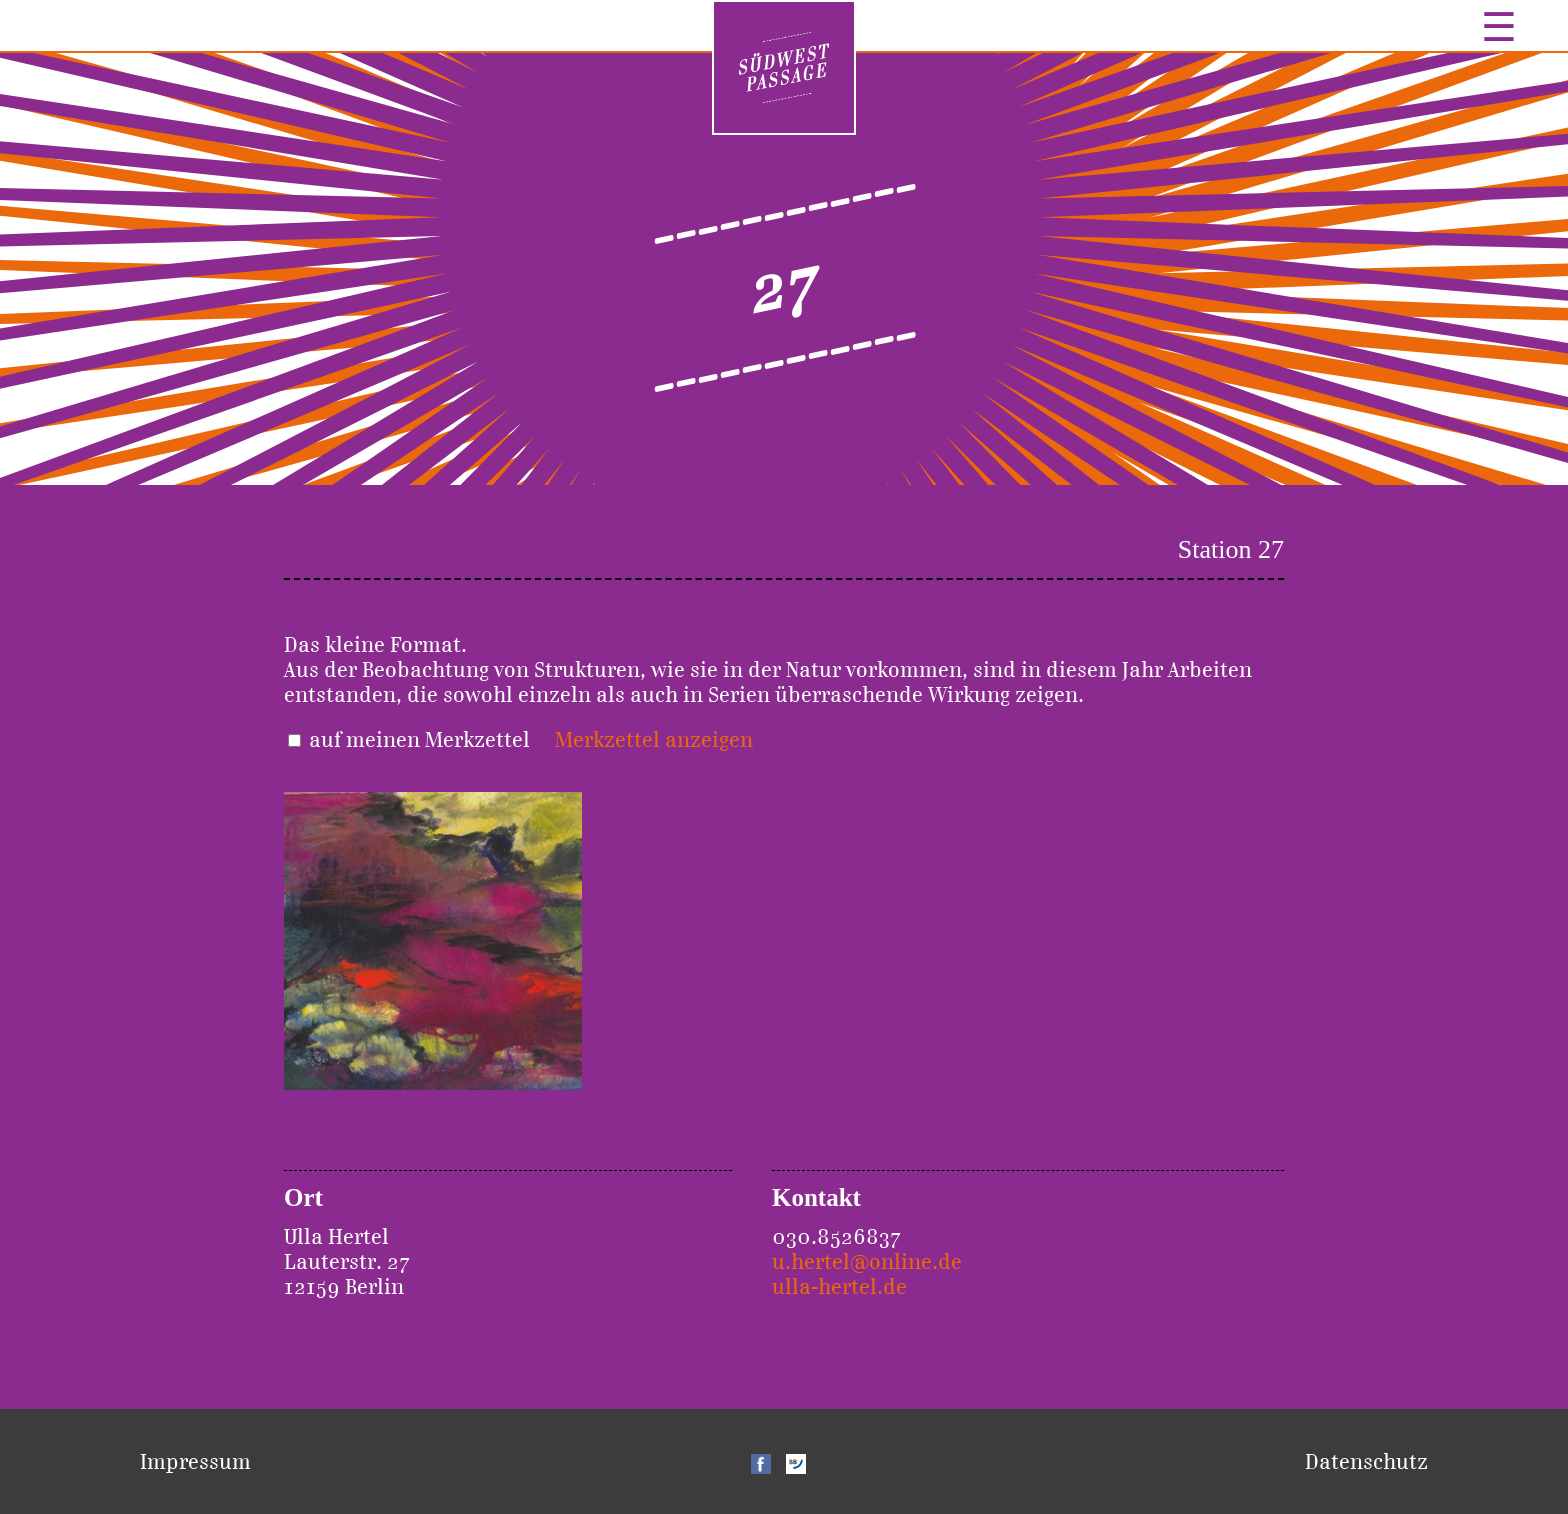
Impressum (195, 1461)
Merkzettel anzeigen (654, 739)
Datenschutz (1366, 1461)
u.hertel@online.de (867, 1261)
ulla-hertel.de (839, 1286)
